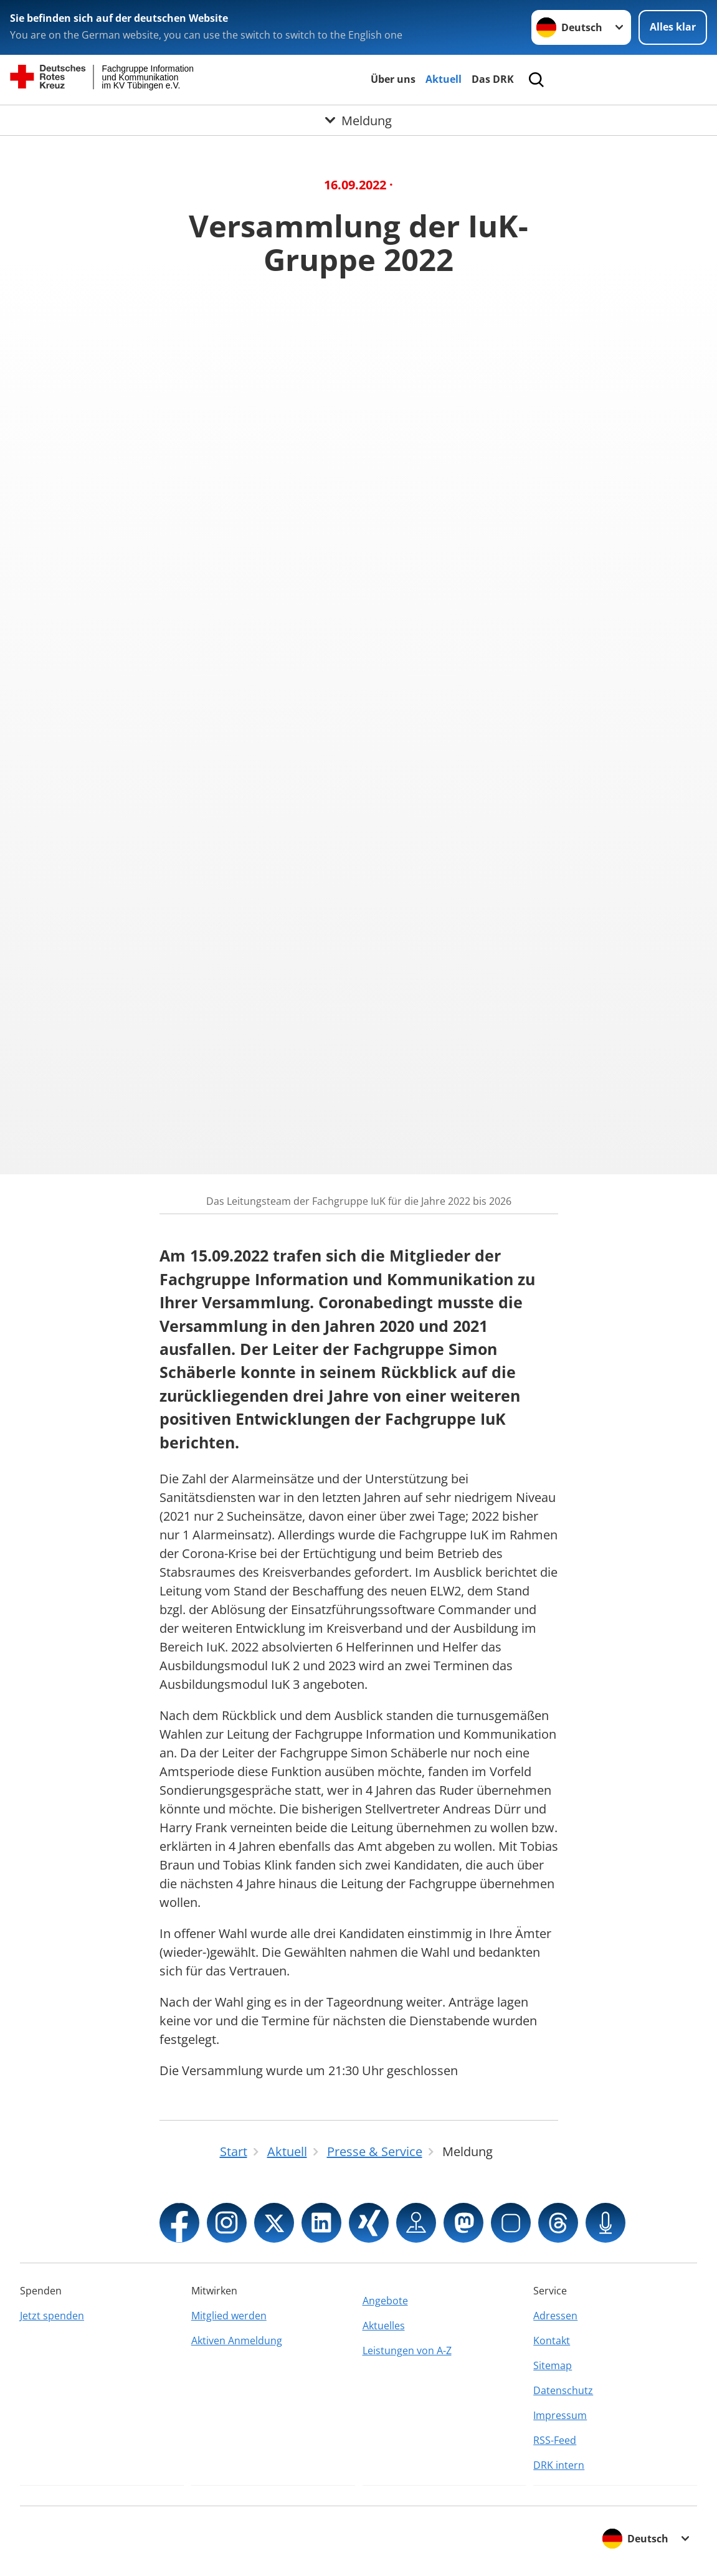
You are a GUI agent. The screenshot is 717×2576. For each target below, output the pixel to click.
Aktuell (443, 79)
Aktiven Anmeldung (236, 2340)
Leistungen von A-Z (407, 2350)
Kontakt (551, 2340)
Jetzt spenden (52, 2315)
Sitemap (552, 2365)
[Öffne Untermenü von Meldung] (358, 120)
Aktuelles (384, 2325)
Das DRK (493, 79)
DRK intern (558, 2465)
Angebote (385, 2300)
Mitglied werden (229, 2315)
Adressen (555, 2315)
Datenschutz (563, 2390)
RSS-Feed (554, 2440)
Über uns (393, 79)
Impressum (560, 2415)
